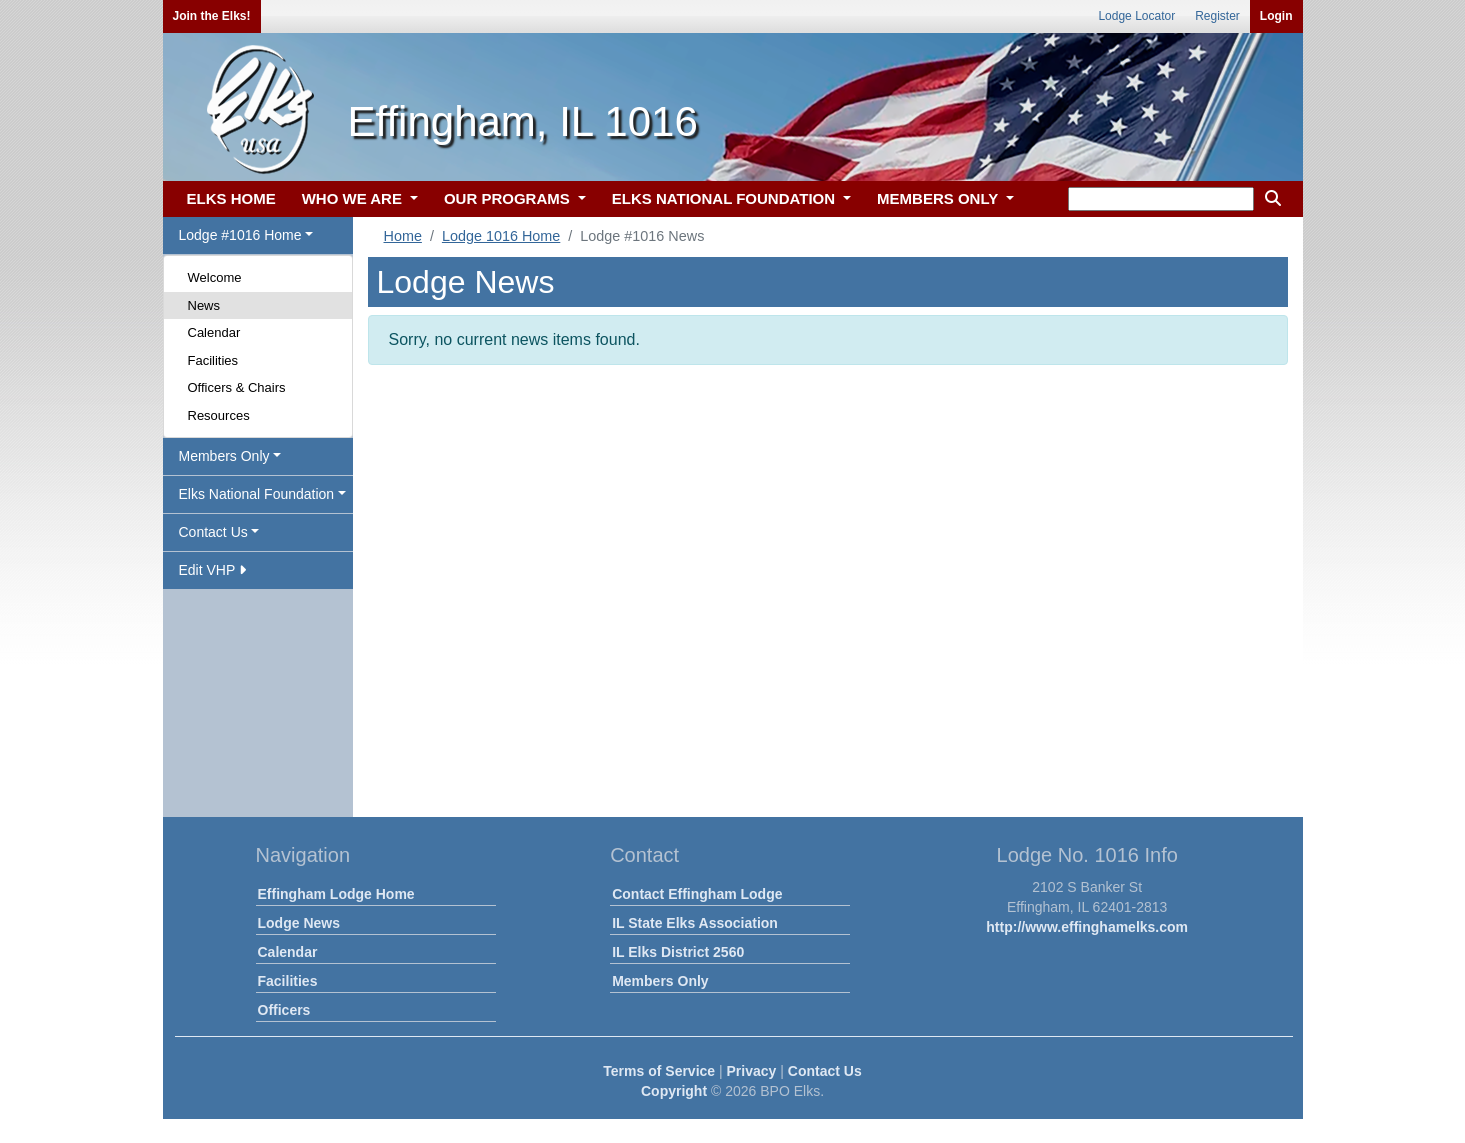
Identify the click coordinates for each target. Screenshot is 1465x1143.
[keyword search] (1161, 199)
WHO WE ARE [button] (354, 198)
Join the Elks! (212, 16)
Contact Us (825, 1071)
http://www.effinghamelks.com (1087, 927)
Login (1276, 16)
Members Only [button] (224, 456)
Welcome (215, 277)
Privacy (752, 1071)
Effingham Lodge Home (336, 894)
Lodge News (299, 923)
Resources (219, 415)
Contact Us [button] (213, 532)
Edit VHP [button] (212, 570)
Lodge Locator (1136, 16)
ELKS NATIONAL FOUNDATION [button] (726, 198)
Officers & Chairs (237, 387)
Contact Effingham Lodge (697, 894)
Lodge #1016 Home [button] (240, 235)
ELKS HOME (231, 198)
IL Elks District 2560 (678, 952)
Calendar (214, 332)
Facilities (213, 360)
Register (1217, 16)
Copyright (674, 1091)
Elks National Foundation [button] (257, 494)
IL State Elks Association (695, 923)
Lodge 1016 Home (501, 236)
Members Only (660, 981)
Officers (284, 1010)
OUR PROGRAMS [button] (509, 198)
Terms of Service (659, 1071)
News (204, 305)
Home (403, 236)
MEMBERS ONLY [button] (939, 198)
